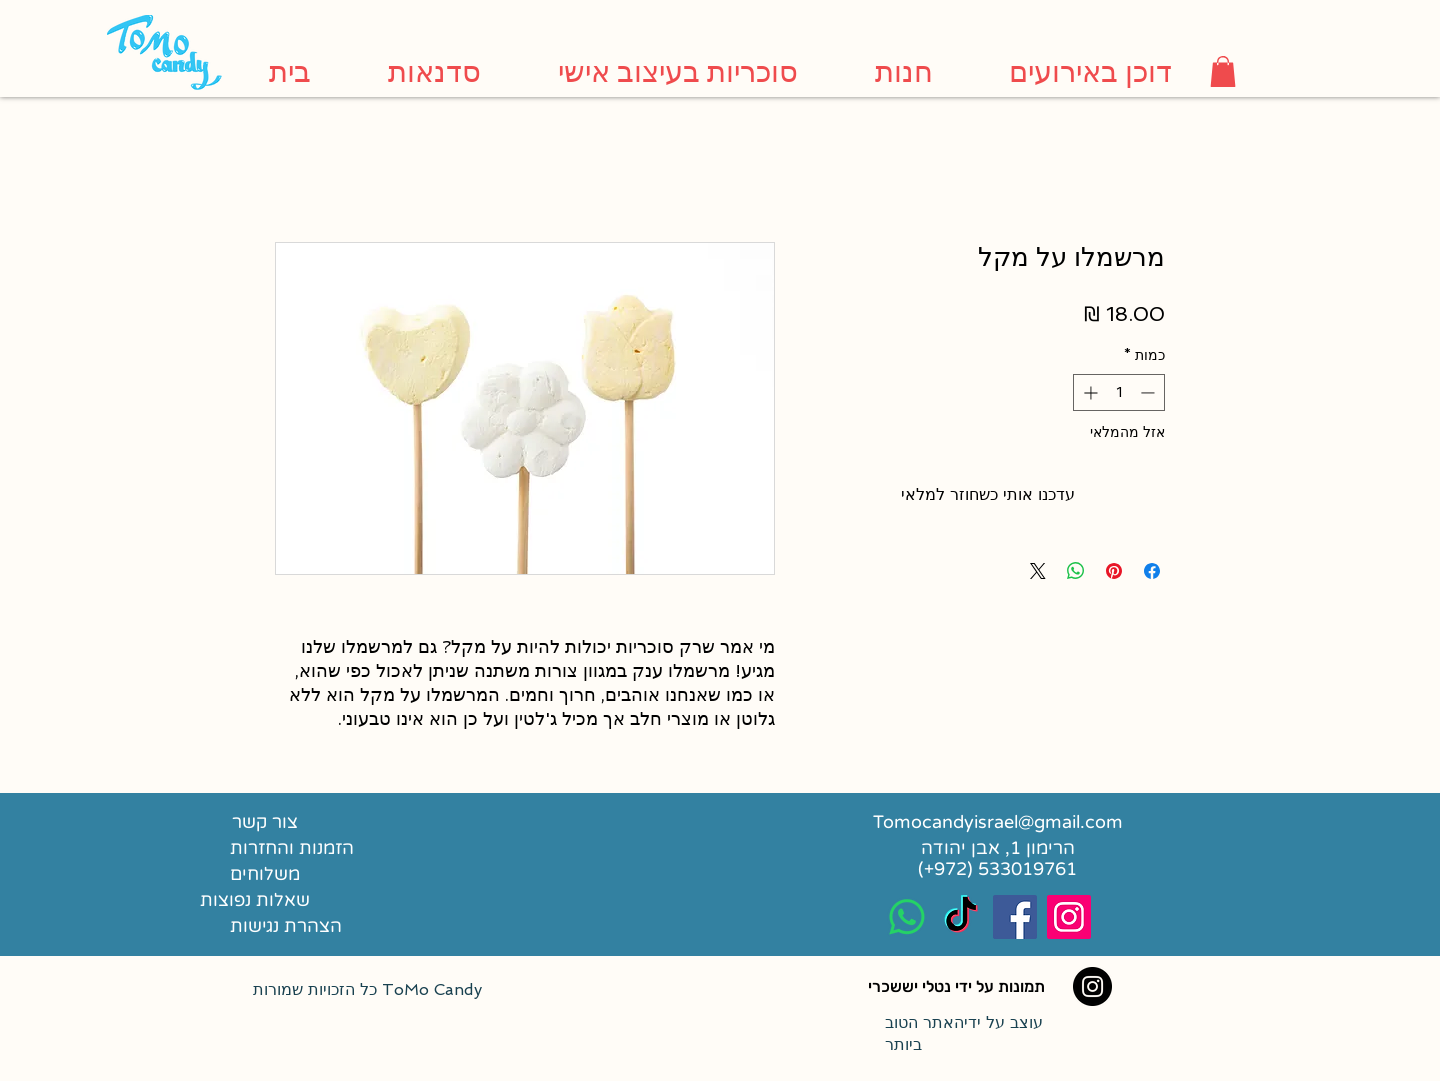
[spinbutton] (1119, 392)
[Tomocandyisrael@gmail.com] (997, 822)
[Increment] (1088, 392)
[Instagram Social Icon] (1069, 917)
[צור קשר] (264, 822)
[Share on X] (1038, 571)
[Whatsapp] (907, 917)
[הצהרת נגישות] (329, 926)
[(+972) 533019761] (997, 869)
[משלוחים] (319, 874)
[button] (1223, 71)
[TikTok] (961, 917)
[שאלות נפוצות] (254, 900)
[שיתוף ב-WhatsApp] (1076, 571)
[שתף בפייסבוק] (1152, 571)
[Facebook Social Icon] (1015, 917)
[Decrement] (1149, 392)
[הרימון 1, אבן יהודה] (997, 848)
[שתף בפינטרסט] (1114, 571)
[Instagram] (1092, 986)
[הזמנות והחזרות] (306, 848)
